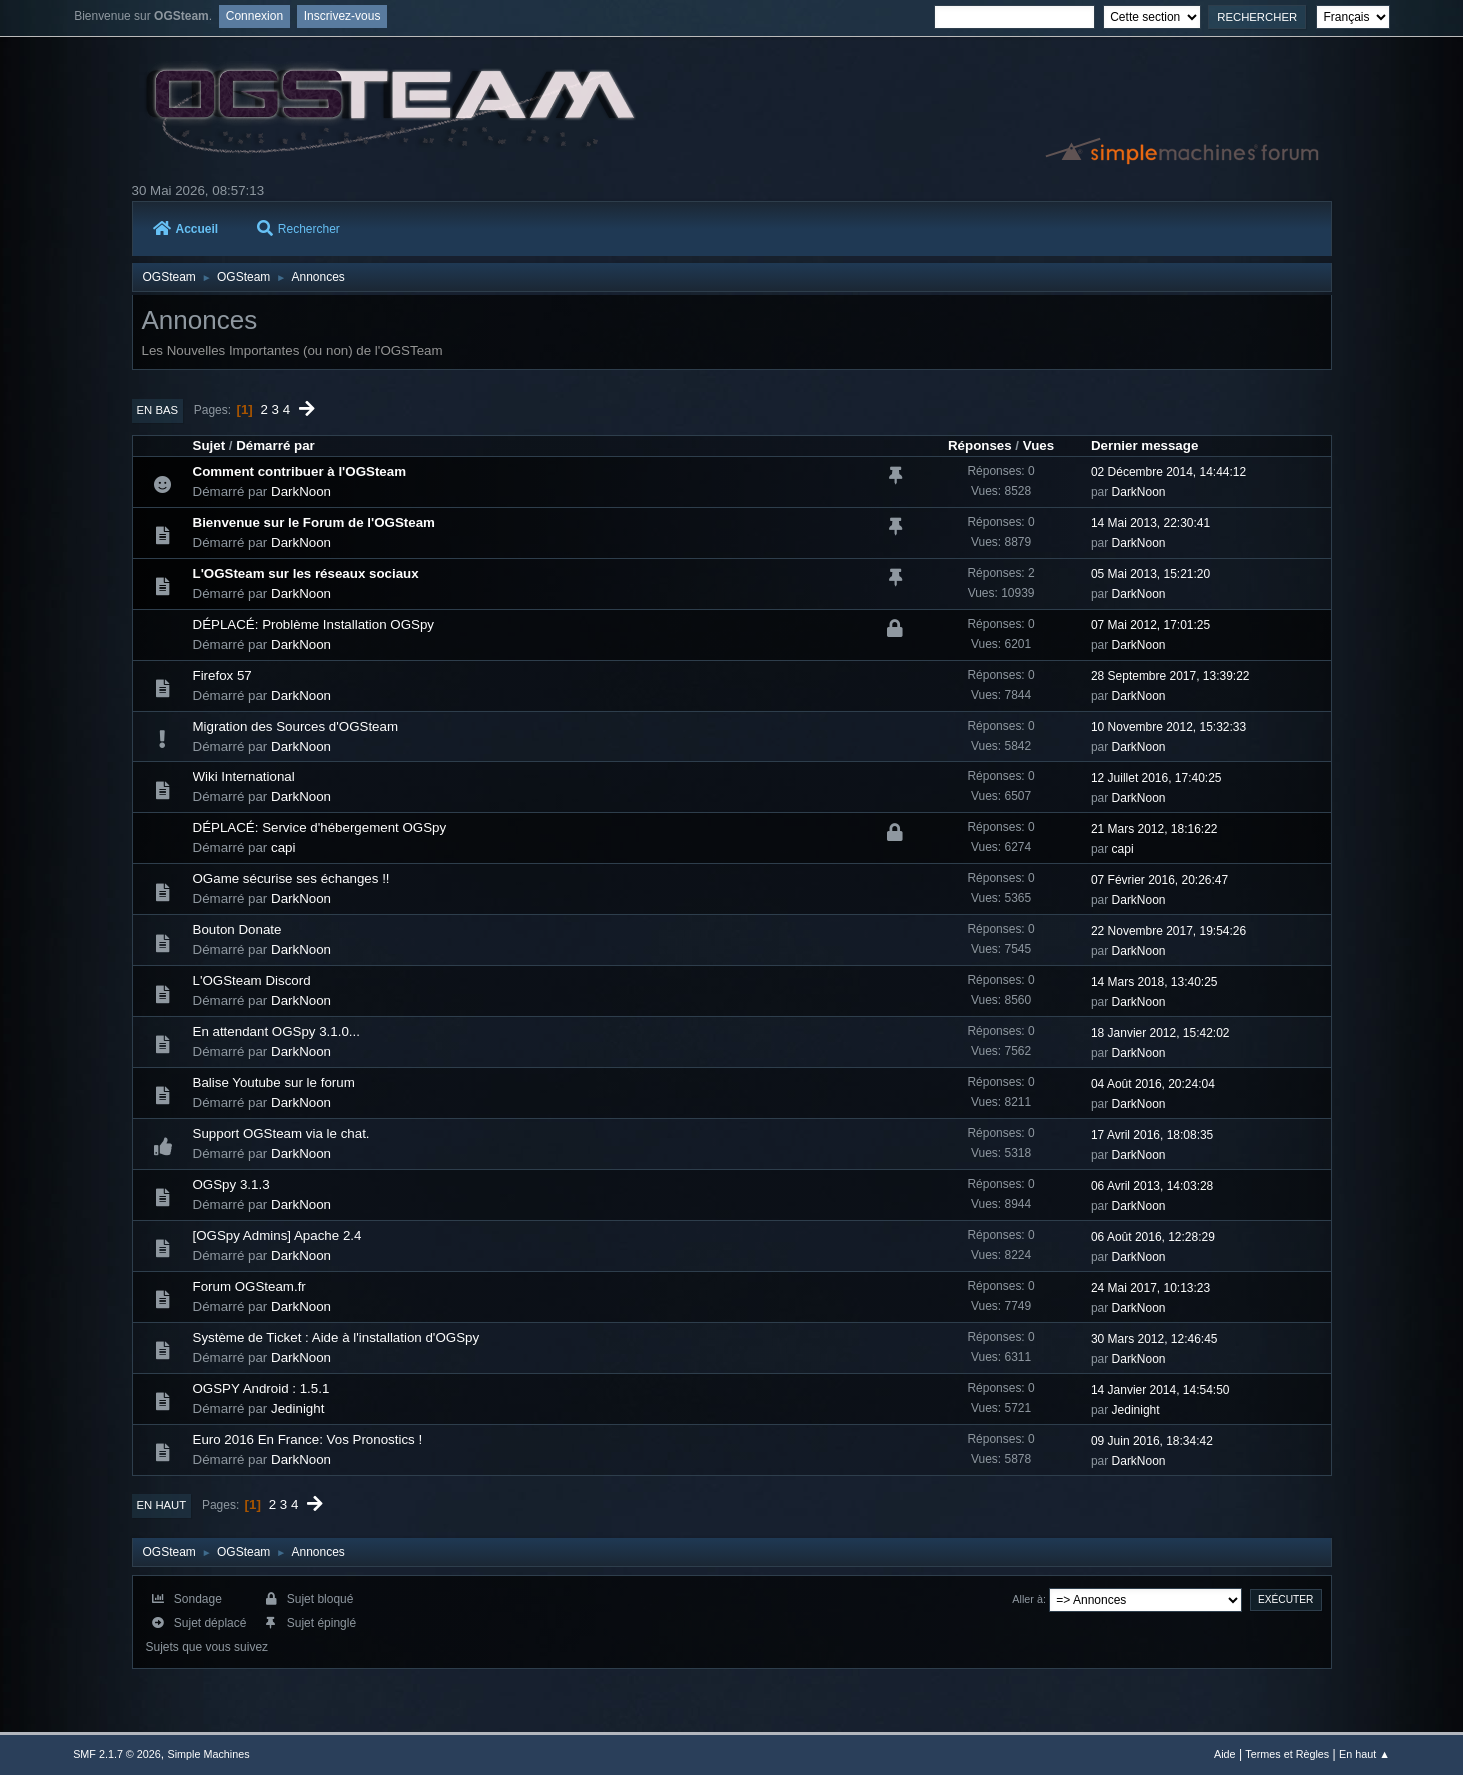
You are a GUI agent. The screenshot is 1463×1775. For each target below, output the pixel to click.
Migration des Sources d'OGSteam (296, 726)
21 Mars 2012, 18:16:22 (1154, 829)
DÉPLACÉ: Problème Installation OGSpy (314, 624)
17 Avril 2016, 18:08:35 (1152, 1135)
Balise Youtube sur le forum (274, 1082)
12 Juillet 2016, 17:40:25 (1156, 778)
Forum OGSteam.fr (249, 1286)
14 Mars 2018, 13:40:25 (1154, 982)
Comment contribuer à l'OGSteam (300, 471)
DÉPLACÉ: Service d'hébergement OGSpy (320, 827)
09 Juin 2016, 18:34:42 (1152, 1441)
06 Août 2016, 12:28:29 (1153, 1237)
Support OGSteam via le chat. (281, 1133)
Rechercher (298, 229)
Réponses (980, 445)
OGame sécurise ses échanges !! (291, 878)
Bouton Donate (237, 929)
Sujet (209, 445)
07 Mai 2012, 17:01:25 (1150, 625)
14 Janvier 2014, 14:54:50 (1160, 1390)
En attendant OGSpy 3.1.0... (276, 1031)
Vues (1038, 445)
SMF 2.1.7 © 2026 (117, 1754)
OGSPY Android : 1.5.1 (261, 1388)
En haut (162, 1505)
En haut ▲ (1364, 1754)
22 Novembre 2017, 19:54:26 (1168, 931)
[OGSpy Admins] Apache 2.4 (277, 1235)
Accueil (186, 229)
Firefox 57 (222, 675)
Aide (1225, 1754)
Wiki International (244, 776)
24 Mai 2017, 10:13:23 (1150, 1288)
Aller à (1027, 1599)
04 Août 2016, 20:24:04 (1153, 1084)
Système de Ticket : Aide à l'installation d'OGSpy (336, 1337)
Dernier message (1144, 445)
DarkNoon (301, 491)
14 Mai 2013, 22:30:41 (1150, 523)
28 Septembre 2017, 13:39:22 (1170, 676)
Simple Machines (208, 1754)
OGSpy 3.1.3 (231, 1184)
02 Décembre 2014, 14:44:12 (1168, 472)
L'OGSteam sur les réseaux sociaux (306, 573)
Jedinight (297, 1408)
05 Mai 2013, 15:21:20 (1150, 574)
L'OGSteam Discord (252, 980)
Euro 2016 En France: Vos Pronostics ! (308, 1439)
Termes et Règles (1287, 1754)
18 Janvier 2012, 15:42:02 (1160, 1033)
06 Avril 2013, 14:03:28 (1152, 1186)
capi (283, 847)
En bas (158, 410)
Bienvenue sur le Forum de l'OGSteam (314, 522)
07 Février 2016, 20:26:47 (1159, 880)
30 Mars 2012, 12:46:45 (1154, 1339)
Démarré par (275, 445)
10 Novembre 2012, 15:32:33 (1168, 727)
